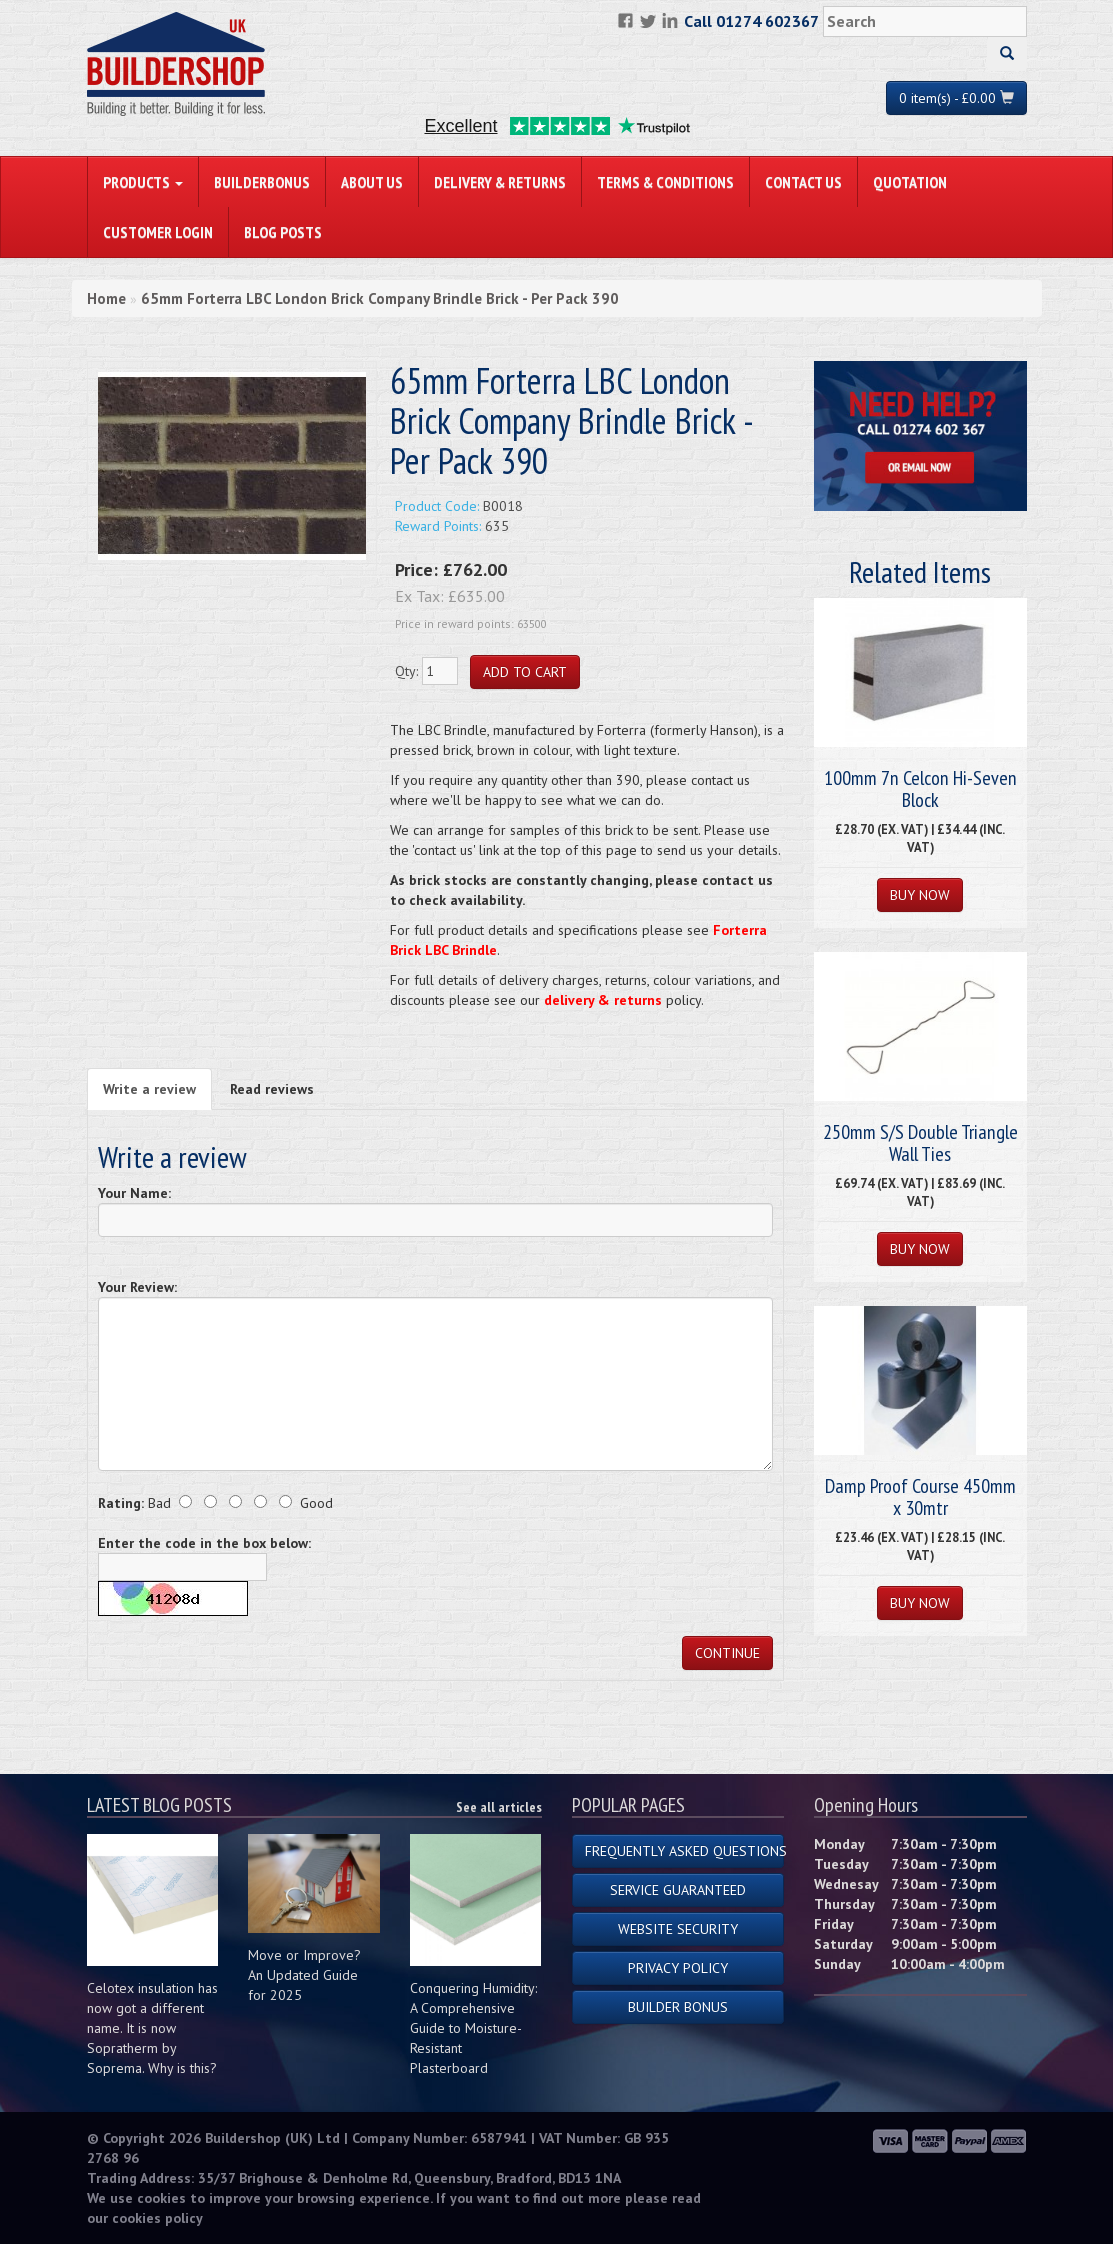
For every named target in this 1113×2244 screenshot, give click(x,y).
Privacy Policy (678, 1968)
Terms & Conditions (665, 182)
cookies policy (157, 2218)
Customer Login (158, 232)
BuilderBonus (262, 182)
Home (106, 298)
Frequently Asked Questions (685, 1851)
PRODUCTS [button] (143, 182)
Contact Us (803, 182)
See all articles (499, 1807)
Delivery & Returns (500, 182)
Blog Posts (283, 232)
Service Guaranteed (678, 1890)
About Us (372, 182)
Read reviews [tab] (272, 1089)
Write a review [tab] (149, 1089)
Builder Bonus (678, 2007)
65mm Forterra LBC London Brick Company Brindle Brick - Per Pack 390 (380, 298)
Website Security (678, 1929)
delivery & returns (603, 1000)
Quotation (910, 182)
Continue (727, 1653)
